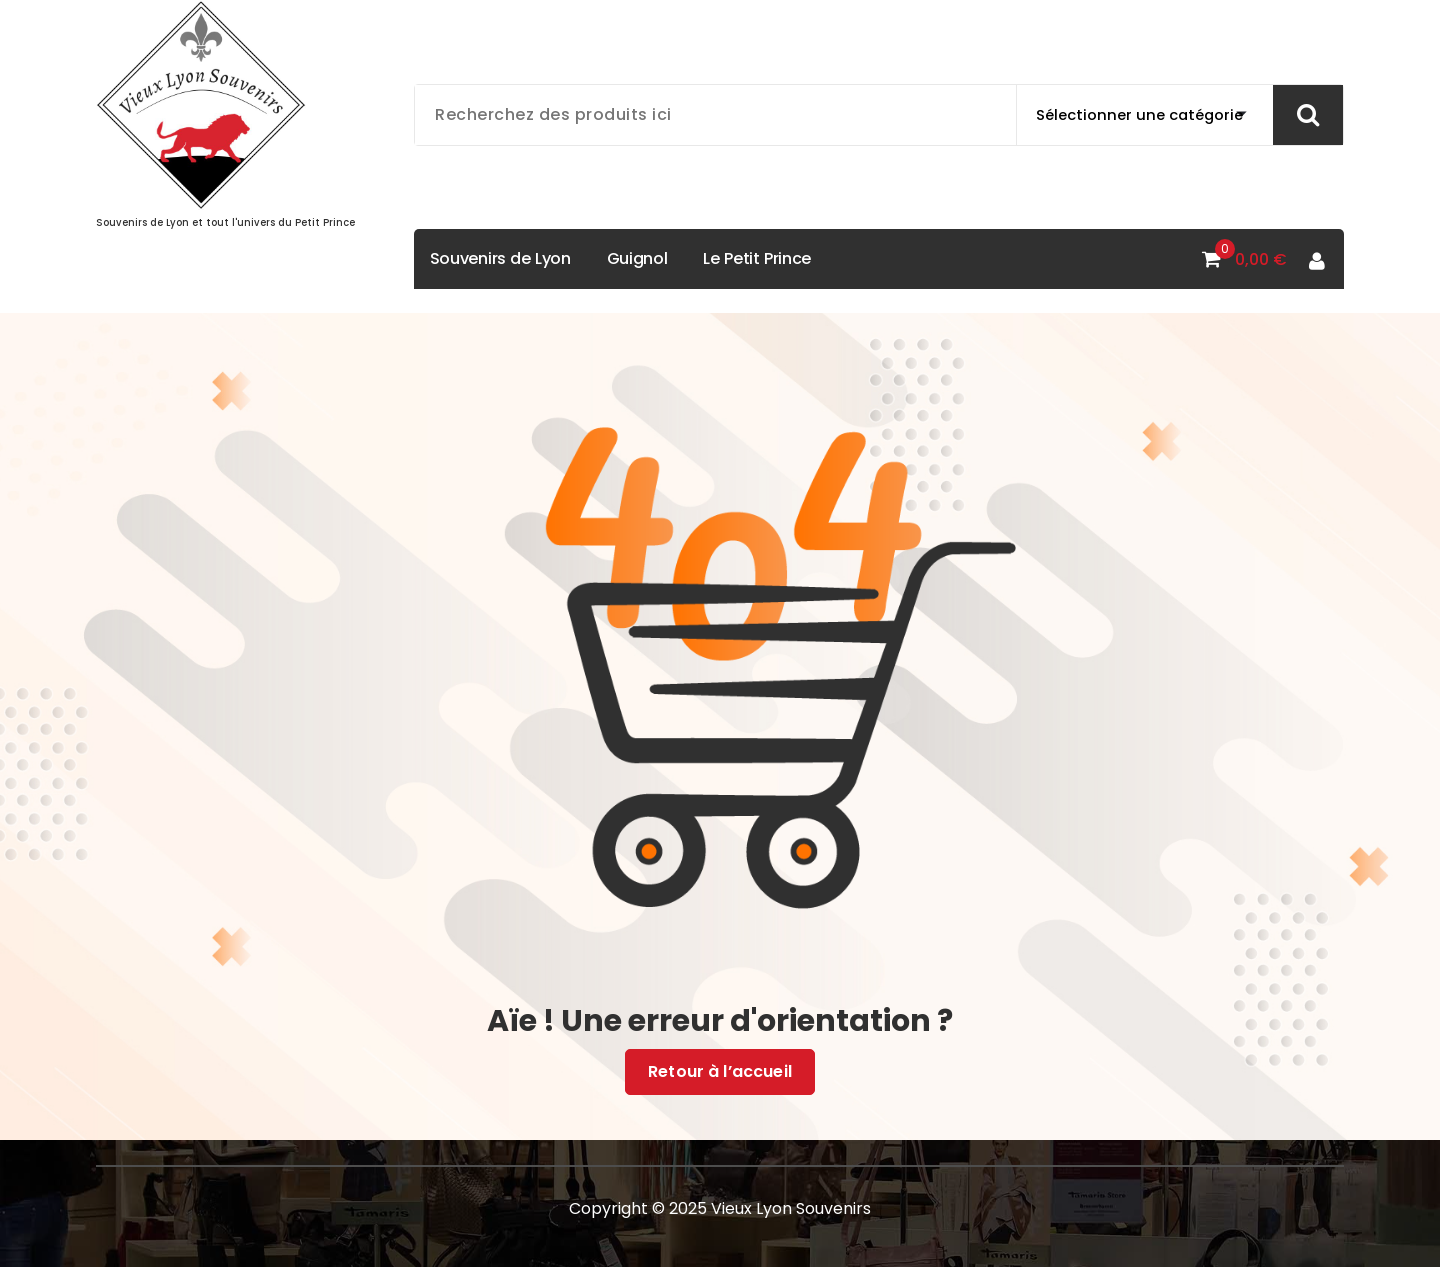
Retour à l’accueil (720, 1072)
